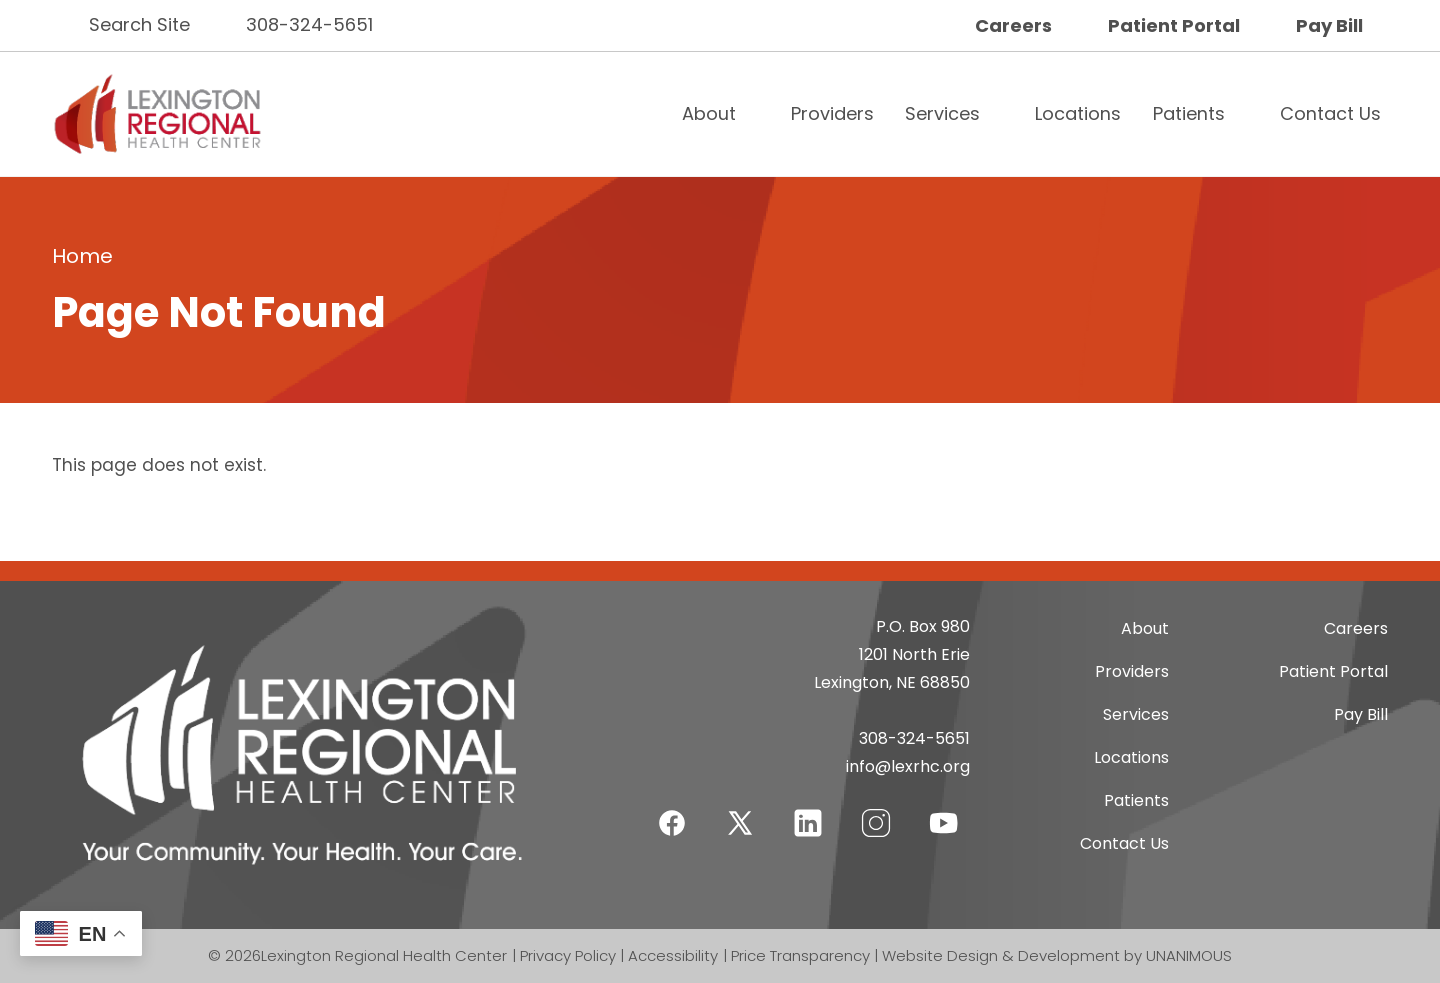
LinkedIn (808, 810)
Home (82, 256)
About (709, 113)
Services (942, 113)
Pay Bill (1329, 25)
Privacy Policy (568, 955)
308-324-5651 (309, 24)
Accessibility (673, 955)
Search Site (139, 24)
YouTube (944, 810)
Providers (832, 113)
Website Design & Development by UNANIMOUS (1057, 955)
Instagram (876, 810)
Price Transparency (800, 955)
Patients (1189, 113)
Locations (1078, 113)
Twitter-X (740, 822)
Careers (1013, 25)
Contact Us (1330, 113)
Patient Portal (1174, 25)
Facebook (672, 810)
